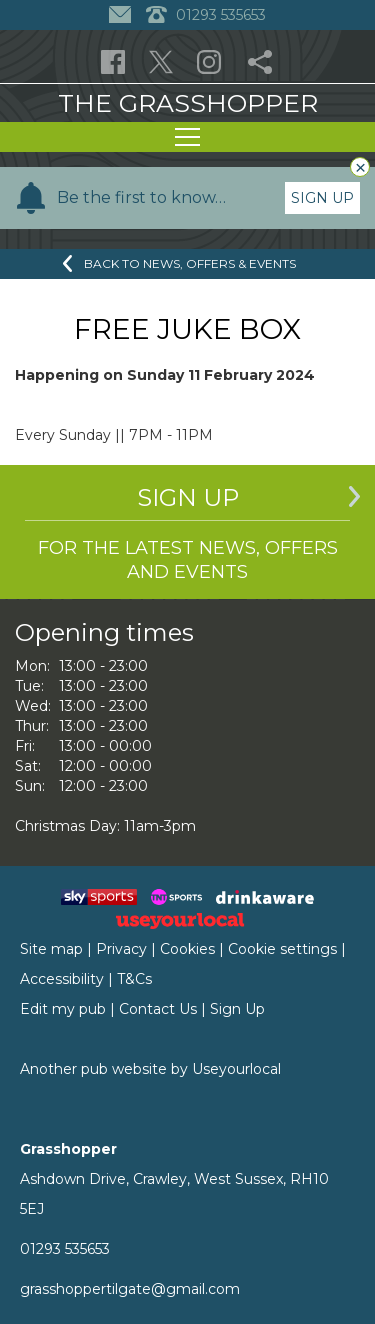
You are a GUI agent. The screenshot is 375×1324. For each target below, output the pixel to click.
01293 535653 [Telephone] (206, 15)
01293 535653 (65, 1249)
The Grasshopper (188, 103)
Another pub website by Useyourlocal (150, 1069)
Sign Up (322, 198)
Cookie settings (282, 949)
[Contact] (122, 15)
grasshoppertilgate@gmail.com (130, 1289)
